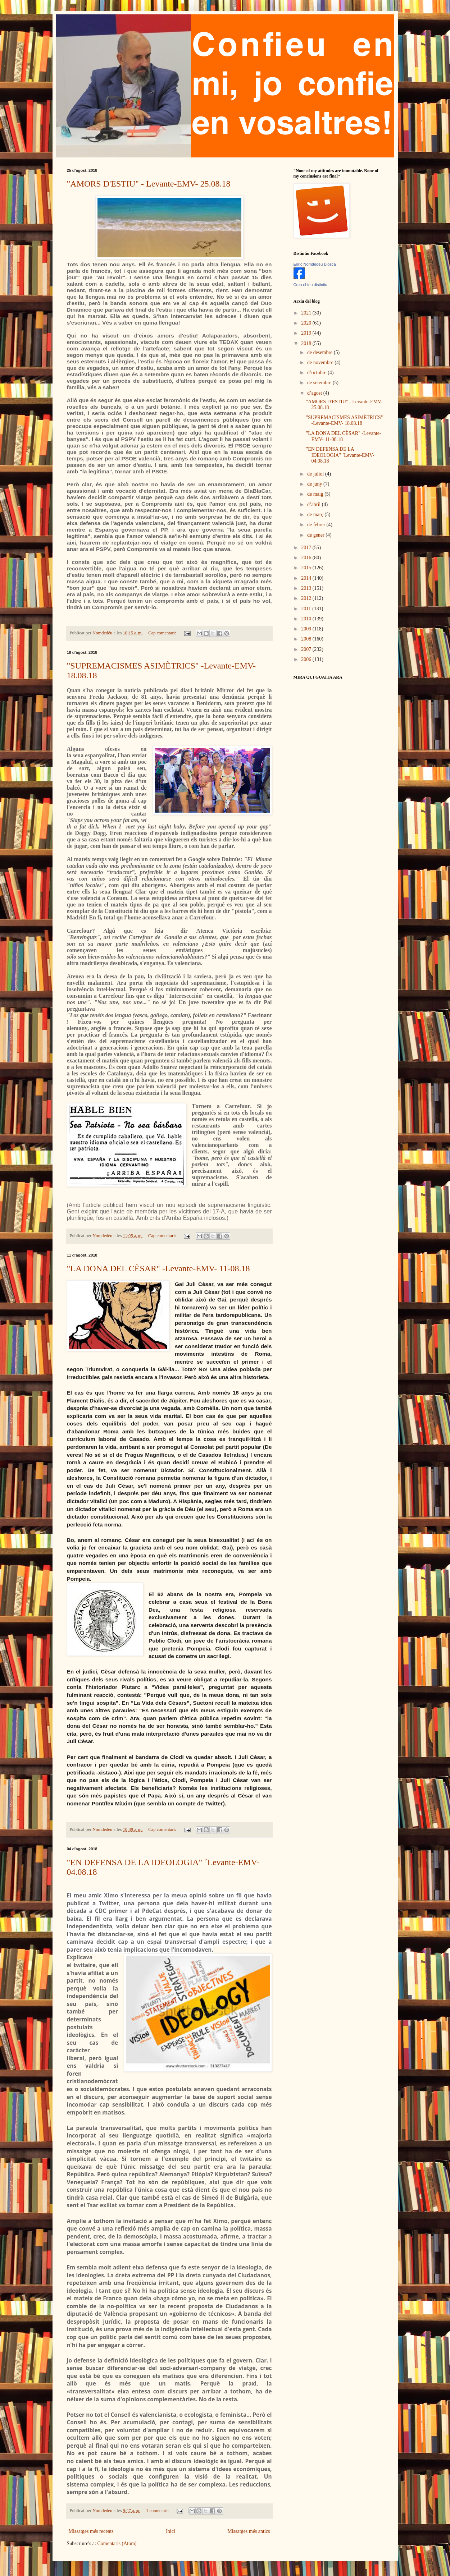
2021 (307, 313)
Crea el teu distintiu (310, 285)
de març (315, 514)
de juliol (316, 474)
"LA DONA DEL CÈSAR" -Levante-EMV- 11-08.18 (158, 1268)
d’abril (314, 504)
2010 (307, 618)
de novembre (321, 362)
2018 (307, 343)
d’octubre (317, 372)
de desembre (320, 352)
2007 (307, 649)
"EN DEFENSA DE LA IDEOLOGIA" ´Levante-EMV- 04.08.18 (340, 455)
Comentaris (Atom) (116, 2543)
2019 (307, 333)
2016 (307, 557)
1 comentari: (158, 2510)
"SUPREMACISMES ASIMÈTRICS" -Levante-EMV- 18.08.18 (344, 420)
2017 (307, 547)
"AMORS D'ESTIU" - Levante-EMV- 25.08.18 (149, 183)
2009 (307, 629)
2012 (307, 598)
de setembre (320, 382)
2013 (307, 588)
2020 (307, 323)
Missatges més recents (91, 2531)
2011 (306, 608)
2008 (307, 639)
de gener (316, 535)
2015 (307, 567)
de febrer (317, 524)
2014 (307, 578)
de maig (315, 494)
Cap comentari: (162, 632)
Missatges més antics (248, 2531)
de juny (315, 484)
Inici (170, 2531)
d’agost (315, 393)
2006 (307, 659)
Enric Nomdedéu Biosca (315, 264)
